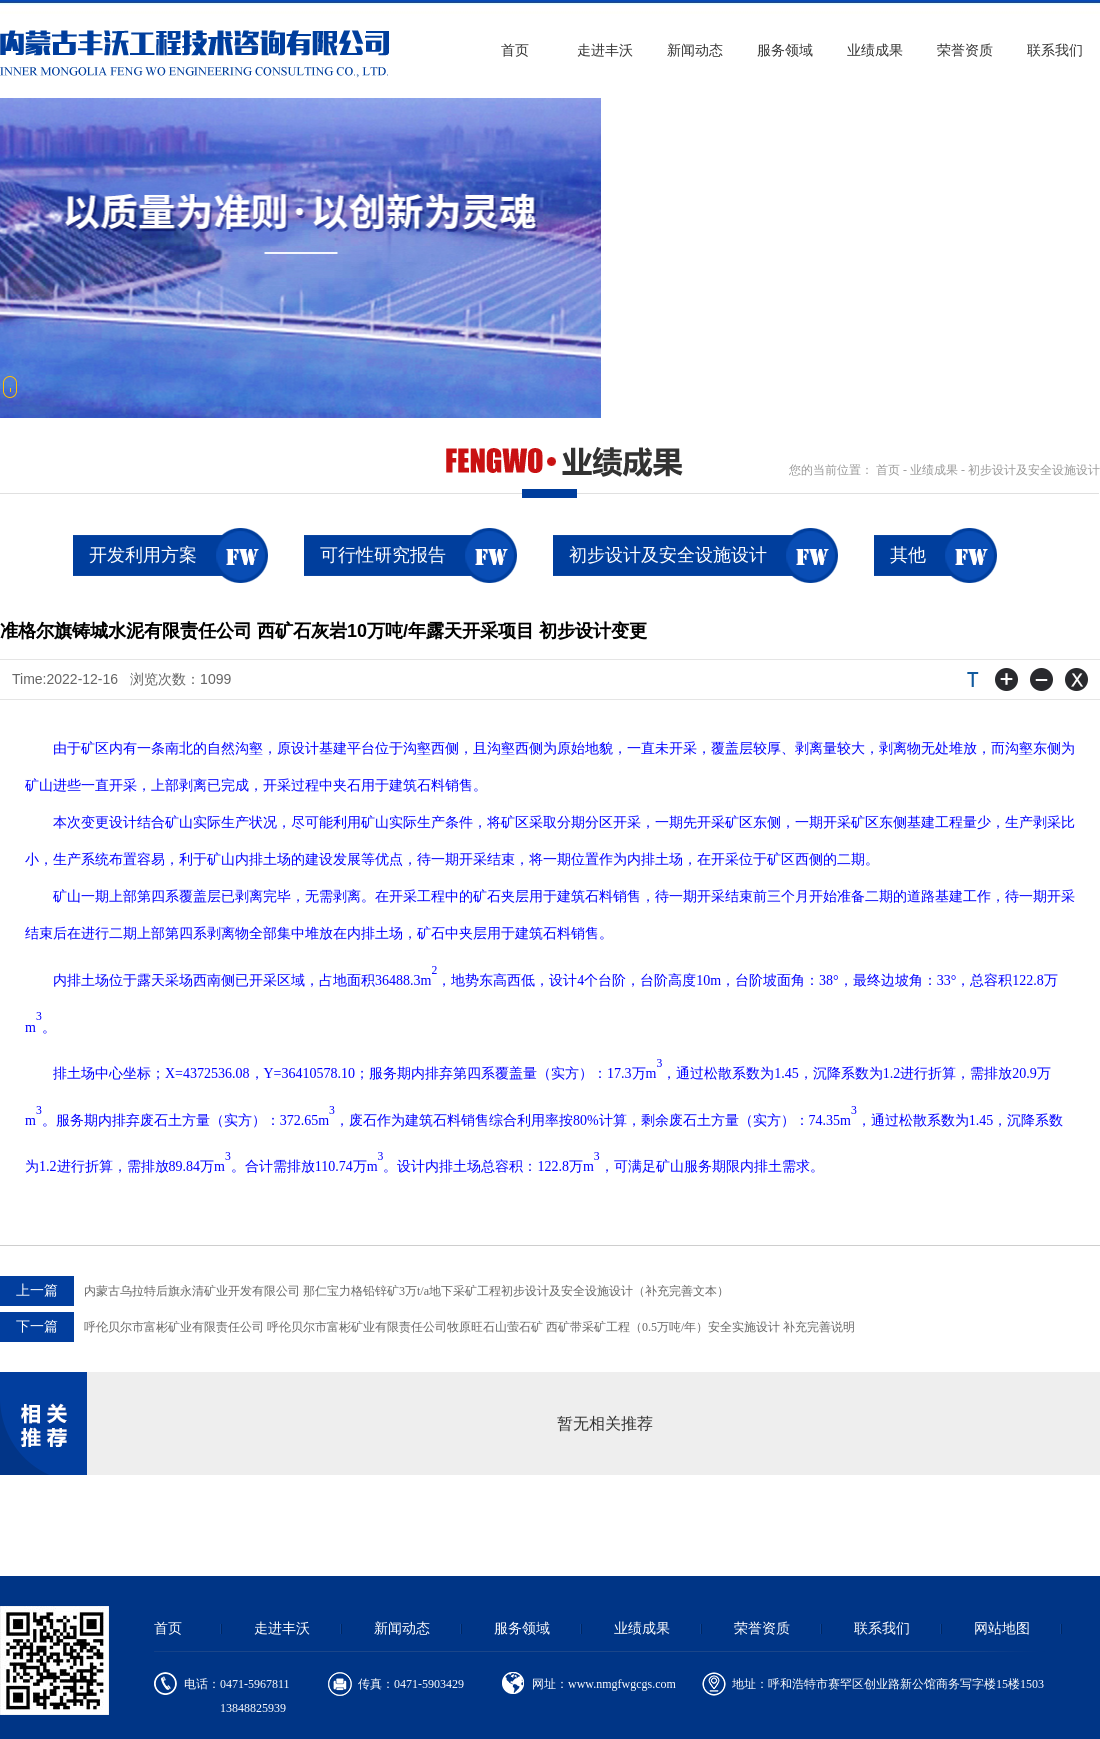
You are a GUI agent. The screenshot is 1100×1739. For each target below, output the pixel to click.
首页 (515, 50)
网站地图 (1002, 1628)
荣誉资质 (965, 50)
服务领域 (785, 50)
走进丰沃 (605, 50)
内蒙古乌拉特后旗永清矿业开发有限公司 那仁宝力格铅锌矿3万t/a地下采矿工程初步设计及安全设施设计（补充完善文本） (364, 1291)
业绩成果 (875, 50)
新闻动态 (695, 50)
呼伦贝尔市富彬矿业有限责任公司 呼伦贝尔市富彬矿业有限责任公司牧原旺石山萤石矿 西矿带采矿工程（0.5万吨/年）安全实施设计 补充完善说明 (427, 1327)
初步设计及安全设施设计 (1034, 470)
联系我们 (1055, 50)
